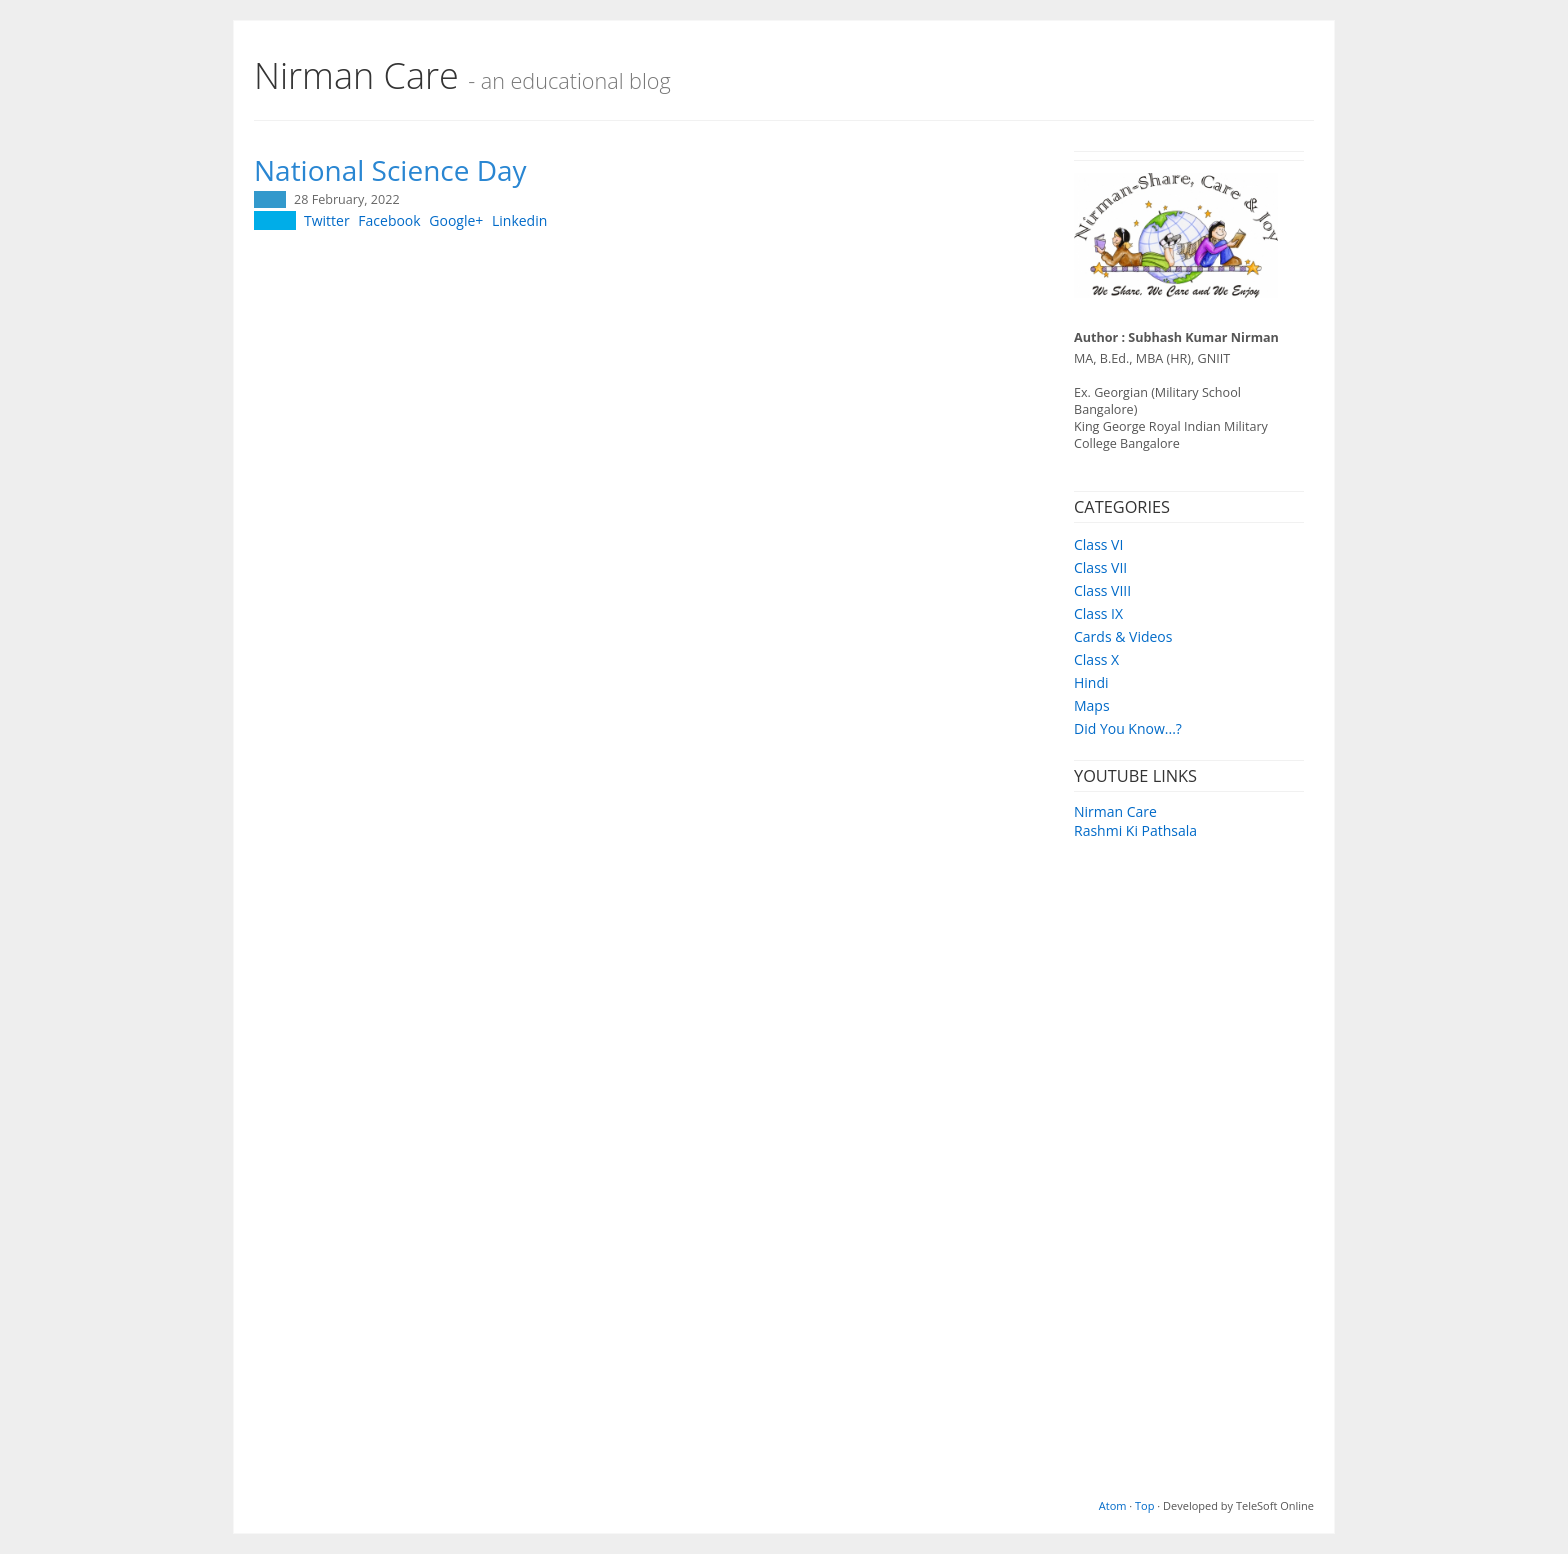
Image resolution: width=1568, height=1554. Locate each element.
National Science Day (390, 170)
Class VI (1098, 544)
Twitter (327, 220)
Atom (1113, 1505)
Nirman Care (1115, 811)
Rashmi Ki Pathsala (1135, 830)
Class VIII (1102, 590)
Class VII (1100, 567)
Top (1144, 1505)
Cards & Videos (1123, 636)
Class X (1096, 659)
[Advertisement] (1189, 1178)
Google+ (456, 220)
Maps (1092, 705)
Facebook (389, 220)
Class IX (1098, 613)
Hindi (1091, 682)
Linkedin (519, 220)
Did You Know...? (1128, 728)
